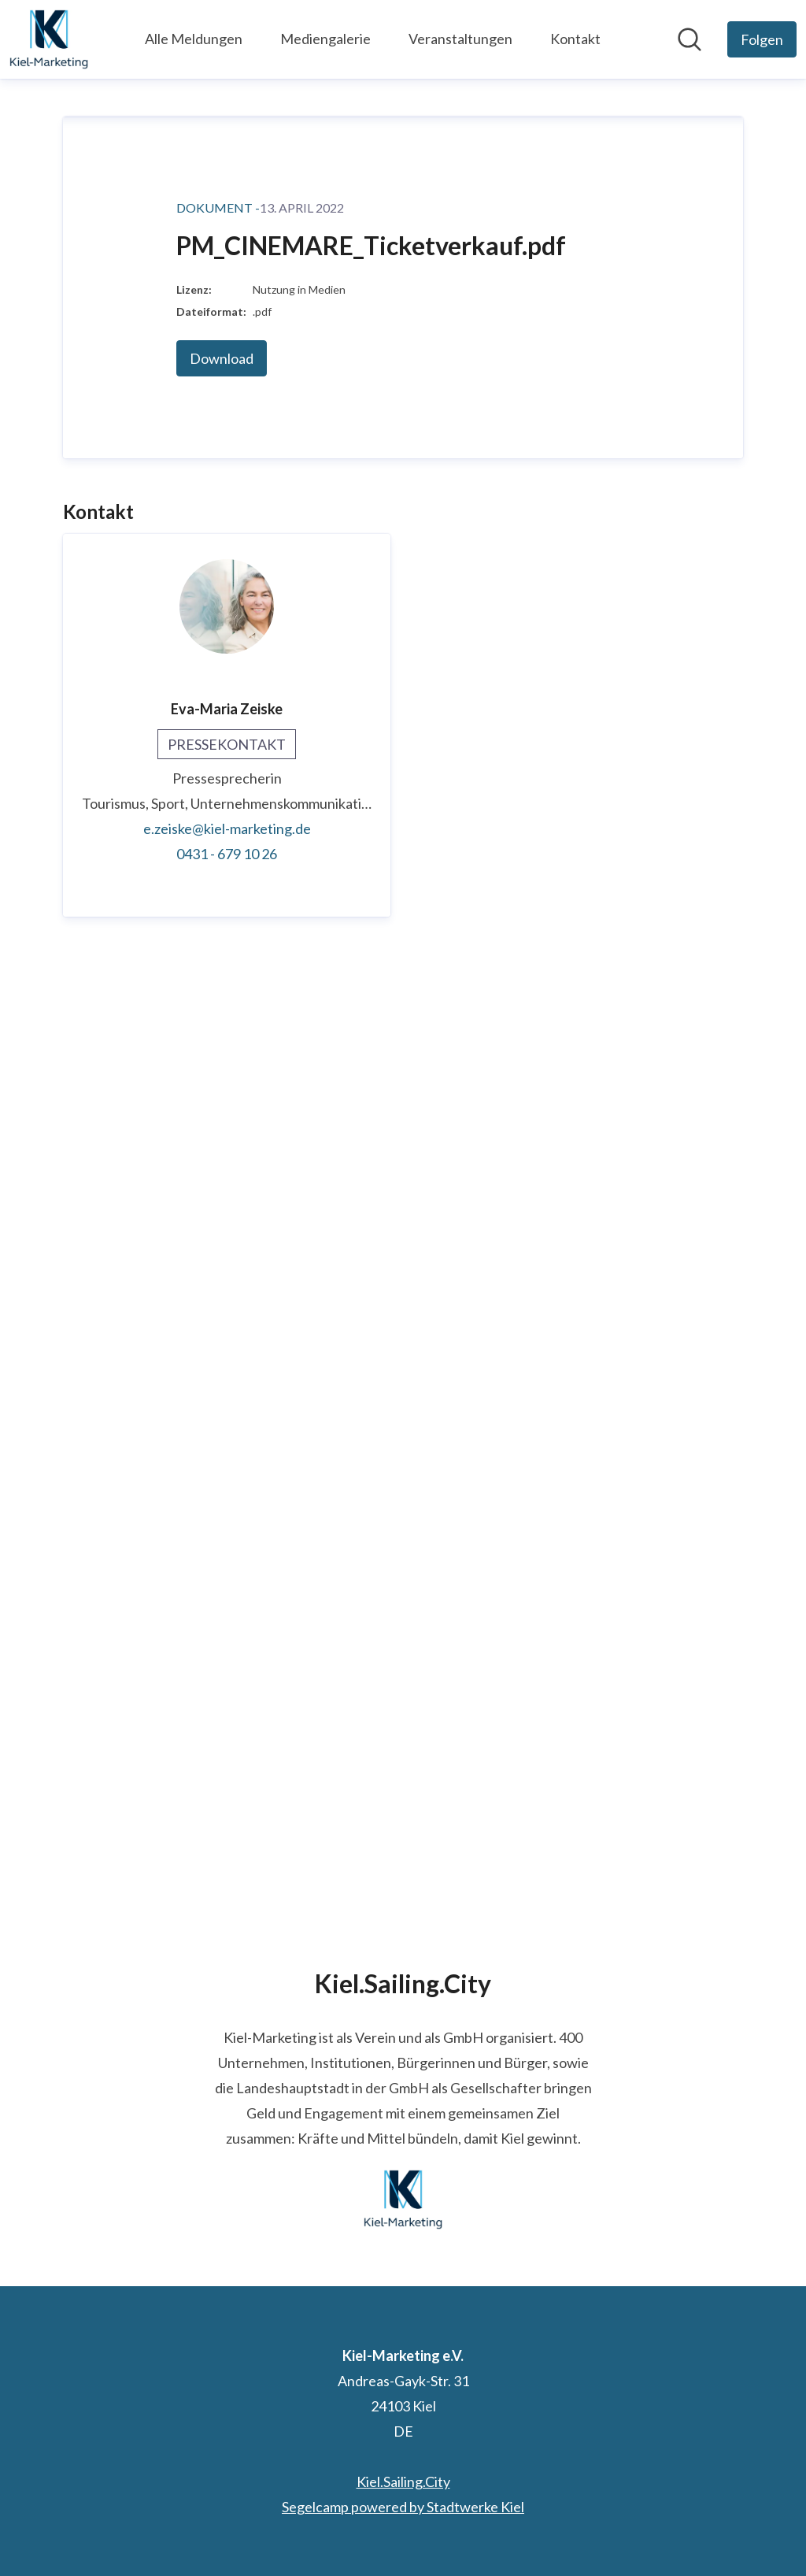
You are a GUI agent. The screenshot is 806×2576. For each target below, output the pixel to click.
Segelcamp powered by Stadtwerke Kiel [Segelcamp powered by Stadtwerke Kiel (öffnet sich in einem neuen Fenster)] (403, 2506)
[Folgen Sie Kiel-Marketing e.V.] (762, 39)
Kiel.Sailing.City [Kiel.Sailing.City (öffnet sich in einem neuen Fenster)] (403, 2481)
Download (221, 1302)
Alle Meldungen (193, 38)
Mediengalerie (325, 38)
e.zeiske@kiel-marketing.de (227, 1772)
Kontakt (575, 38)
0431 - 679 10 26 (226, 1798)
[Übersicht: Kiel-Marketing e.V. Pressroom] (48, 39)
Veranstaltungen (460, 38)
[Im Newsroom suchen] (689, 39)
